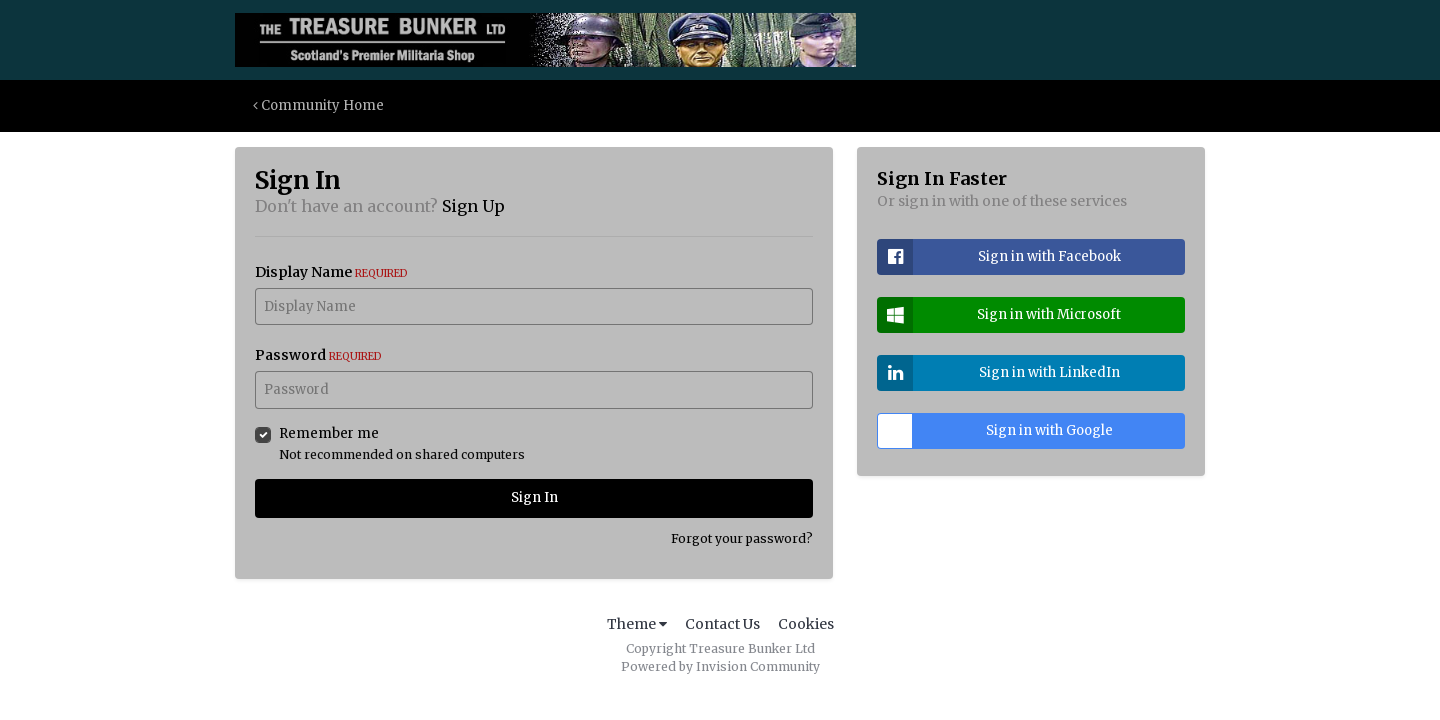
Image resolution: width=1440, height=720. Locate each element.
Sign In (534, 497)
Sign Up (473, 206)
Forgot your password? (742, 538)
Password (318, 355)
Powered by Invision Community (720, 666)
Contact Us (722, 624)
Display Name (331, 272)
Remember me (329, 433)
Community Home (318, 105)
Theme (637, 624)
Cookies (806, 624)
